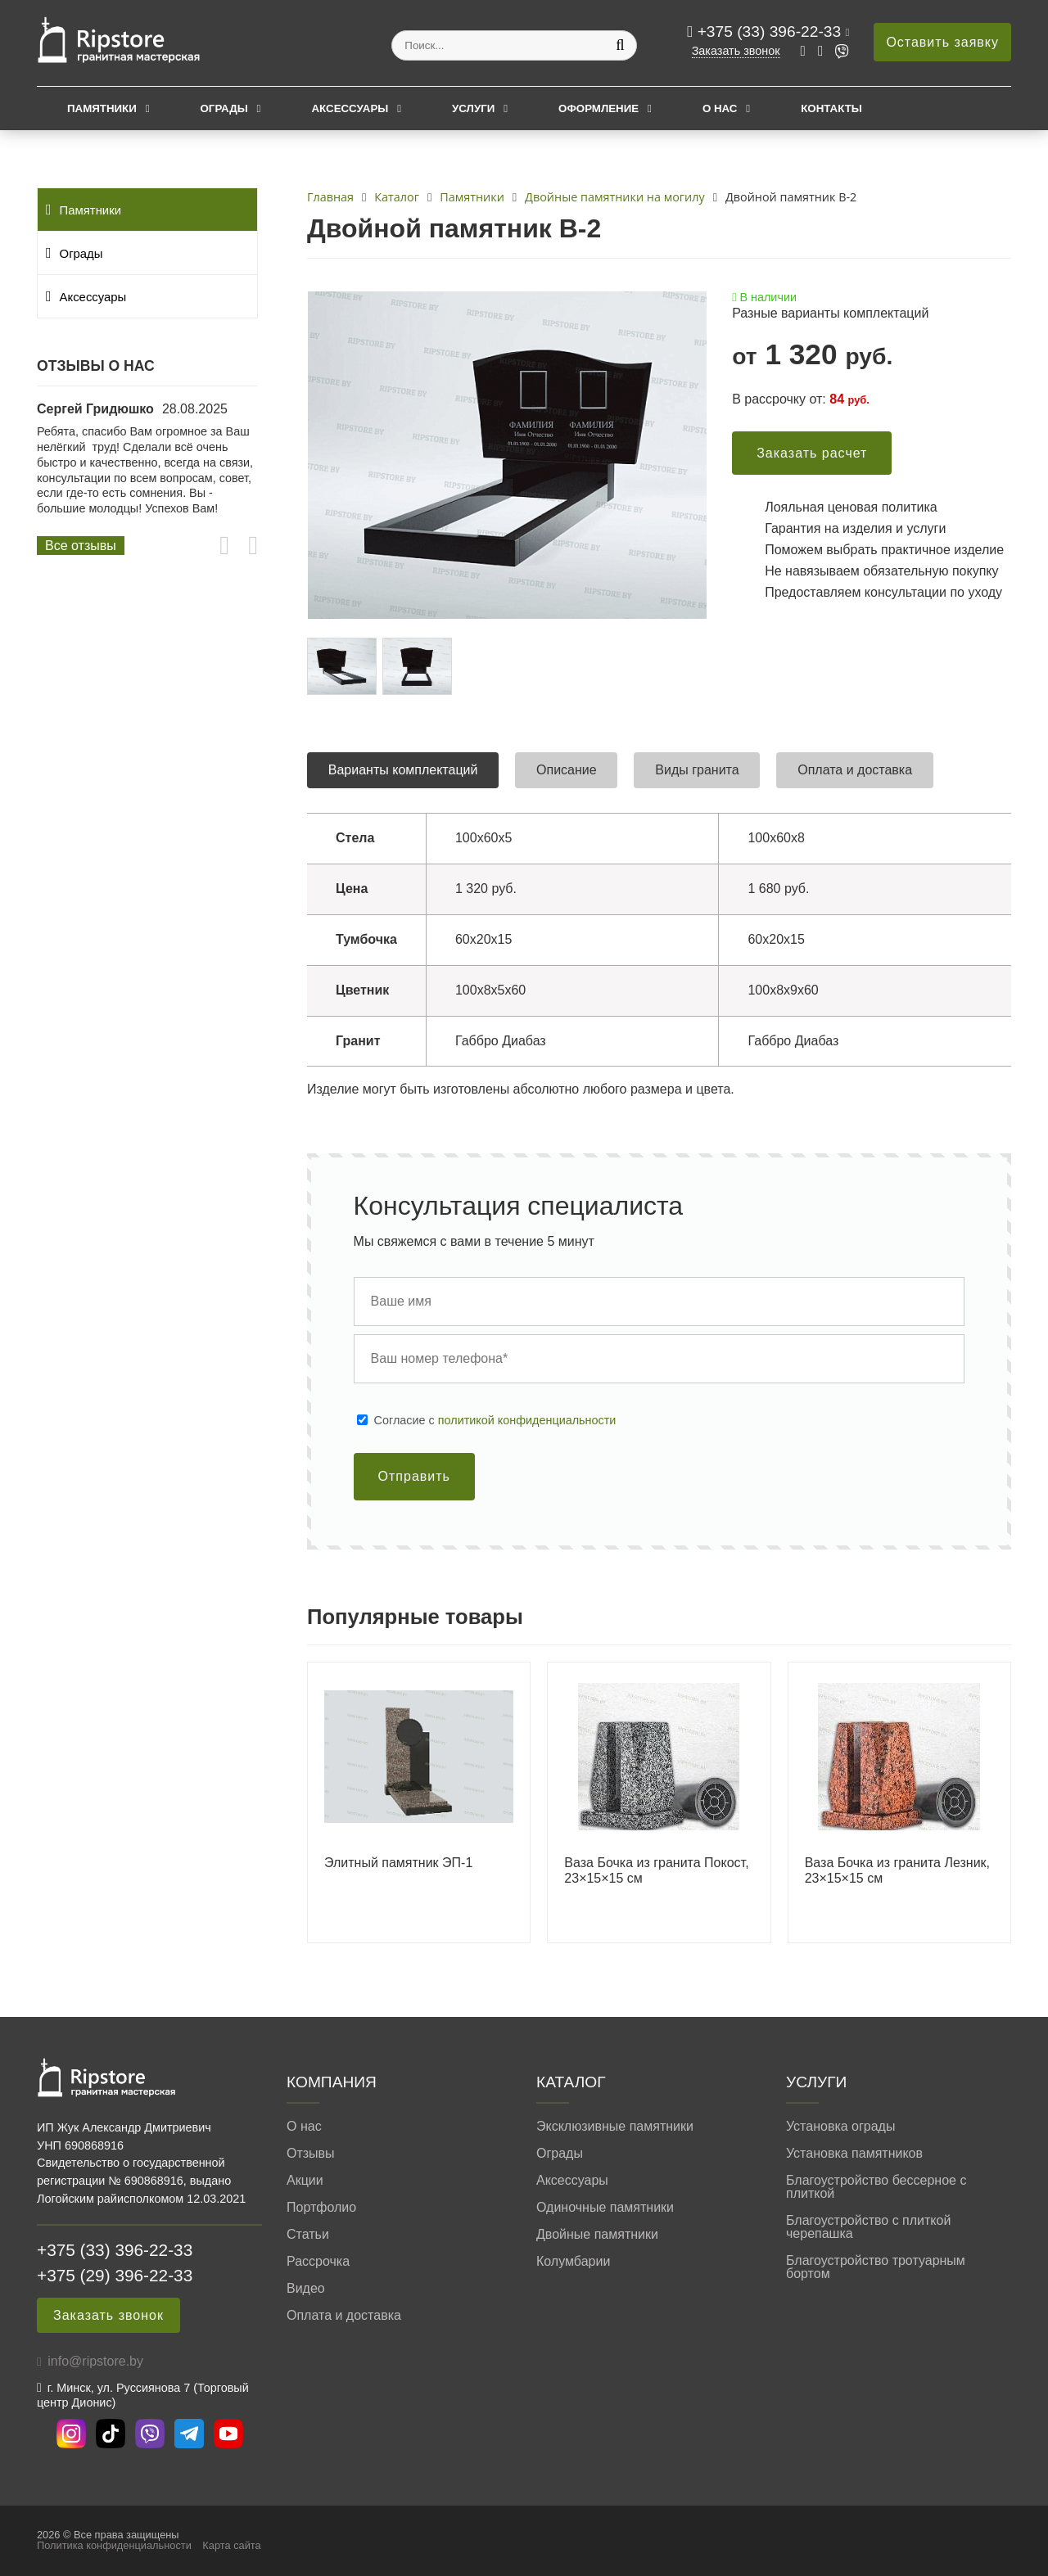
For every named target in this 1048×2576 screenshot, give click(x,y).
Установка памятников (854, 2153)
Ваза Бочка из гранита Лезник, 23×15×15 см (897, 1870)
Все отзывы (80, 546)
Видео (306, 2288)
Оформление (598, 108)
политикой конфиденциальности (527, 1420)
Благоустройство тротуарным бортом (875, 2267)
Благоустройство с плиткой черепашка (868, 2227)
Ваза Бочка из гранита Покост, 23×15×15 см (656, 1870)
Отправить (414, 1476)
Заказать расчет (812, 453)
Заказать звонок (736, 50)
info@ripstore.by (95, 2361)
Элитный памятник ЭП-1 (398, 1863)
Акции (305, 2180)
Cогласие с (495, 1420)
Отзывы (311, 2153)
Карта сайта (231, 2545)
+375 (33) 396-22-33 (772, 31)
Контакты (831, 108)
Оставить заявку (942, 42)
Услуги (473, 108)
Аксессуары (349, 108)
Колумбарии (573, 2261)
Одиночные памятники (605, 2207)
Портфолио (321, 2207)
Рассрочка (318, 2261)
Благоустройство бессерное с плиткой (876, 2187)
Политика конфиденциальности (114, 2545)
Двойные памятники (597, 2234)
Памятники (102, 108)
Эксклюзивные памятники (614, 2126)
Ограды (224, 108)
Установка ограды (840, 2126)
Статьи (308, 2234)
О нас (720, 108)
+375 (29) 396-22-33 (114, 2275)
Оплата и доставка (344, 2315)
